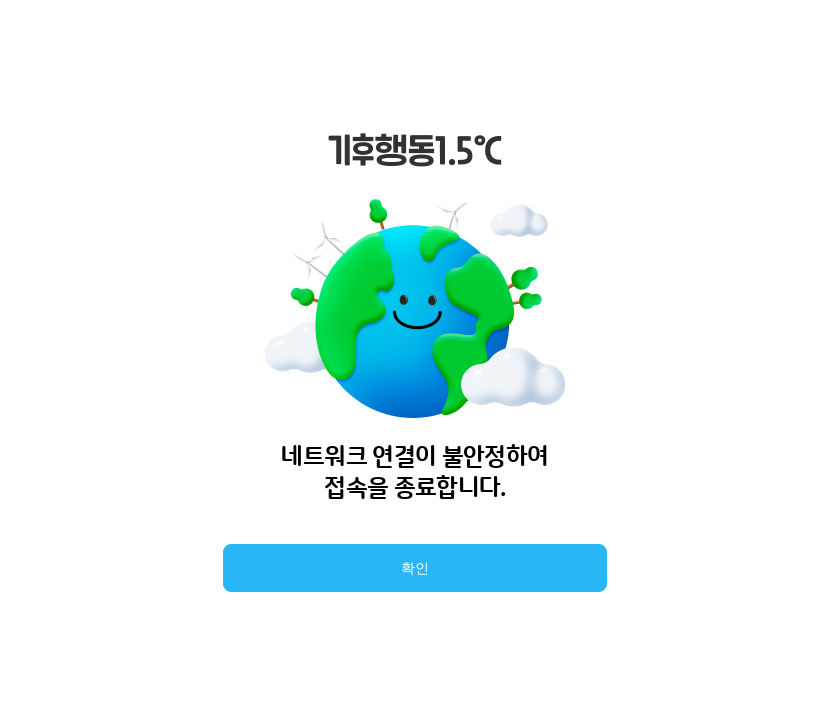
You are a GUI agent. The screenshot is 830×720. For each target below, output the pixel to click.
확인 (415, 568)
